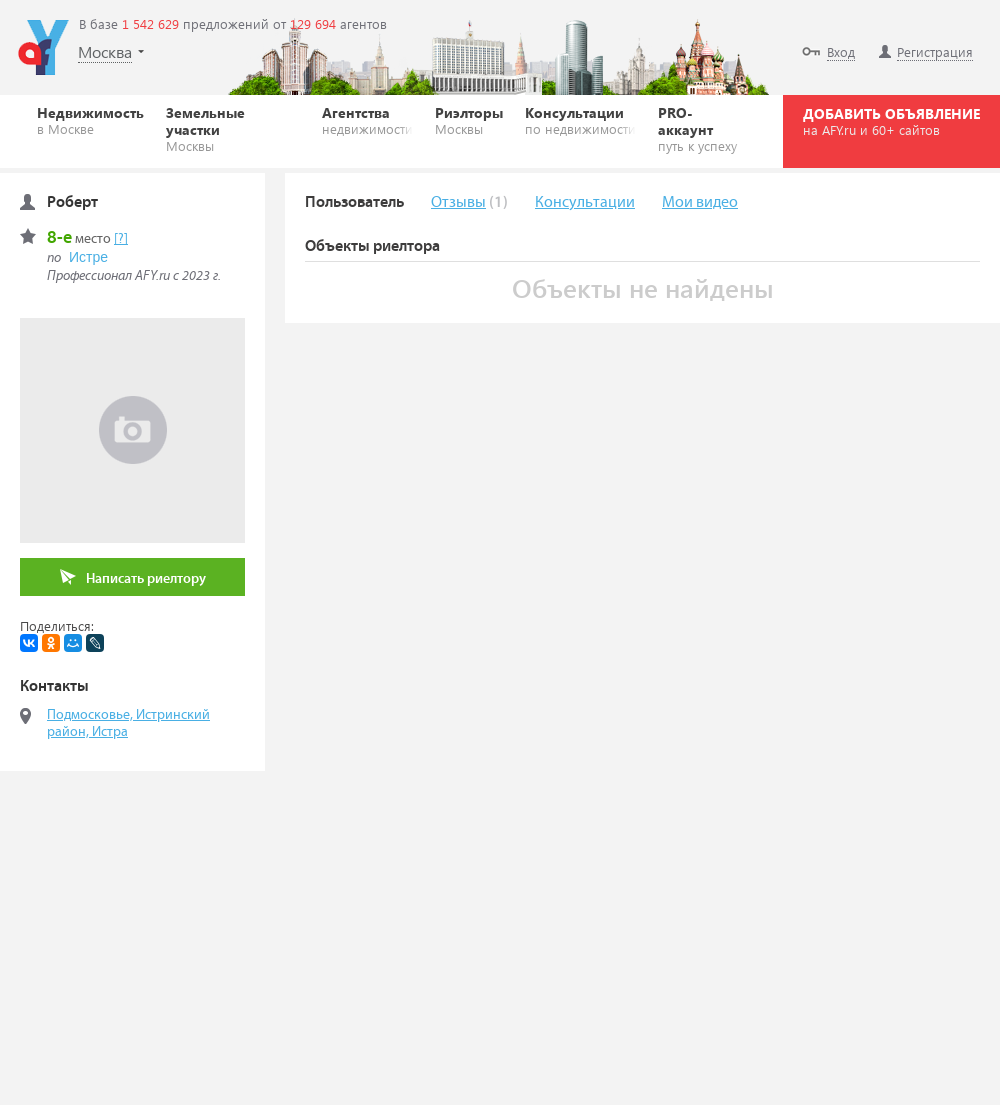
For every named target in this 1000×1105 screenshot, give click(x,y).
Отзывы (458, 202)
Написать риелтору (133, 577)
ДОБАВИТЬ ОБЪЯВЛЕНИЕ (891, 121)
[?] (121, 239)
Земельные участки (233, 128)
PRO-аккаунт (702, 128)
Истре (88, 257)
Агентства (367, 120)
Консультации (580, 120)
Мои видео (700, 202)
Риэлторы (469, 120)
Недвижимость (90, 120)
